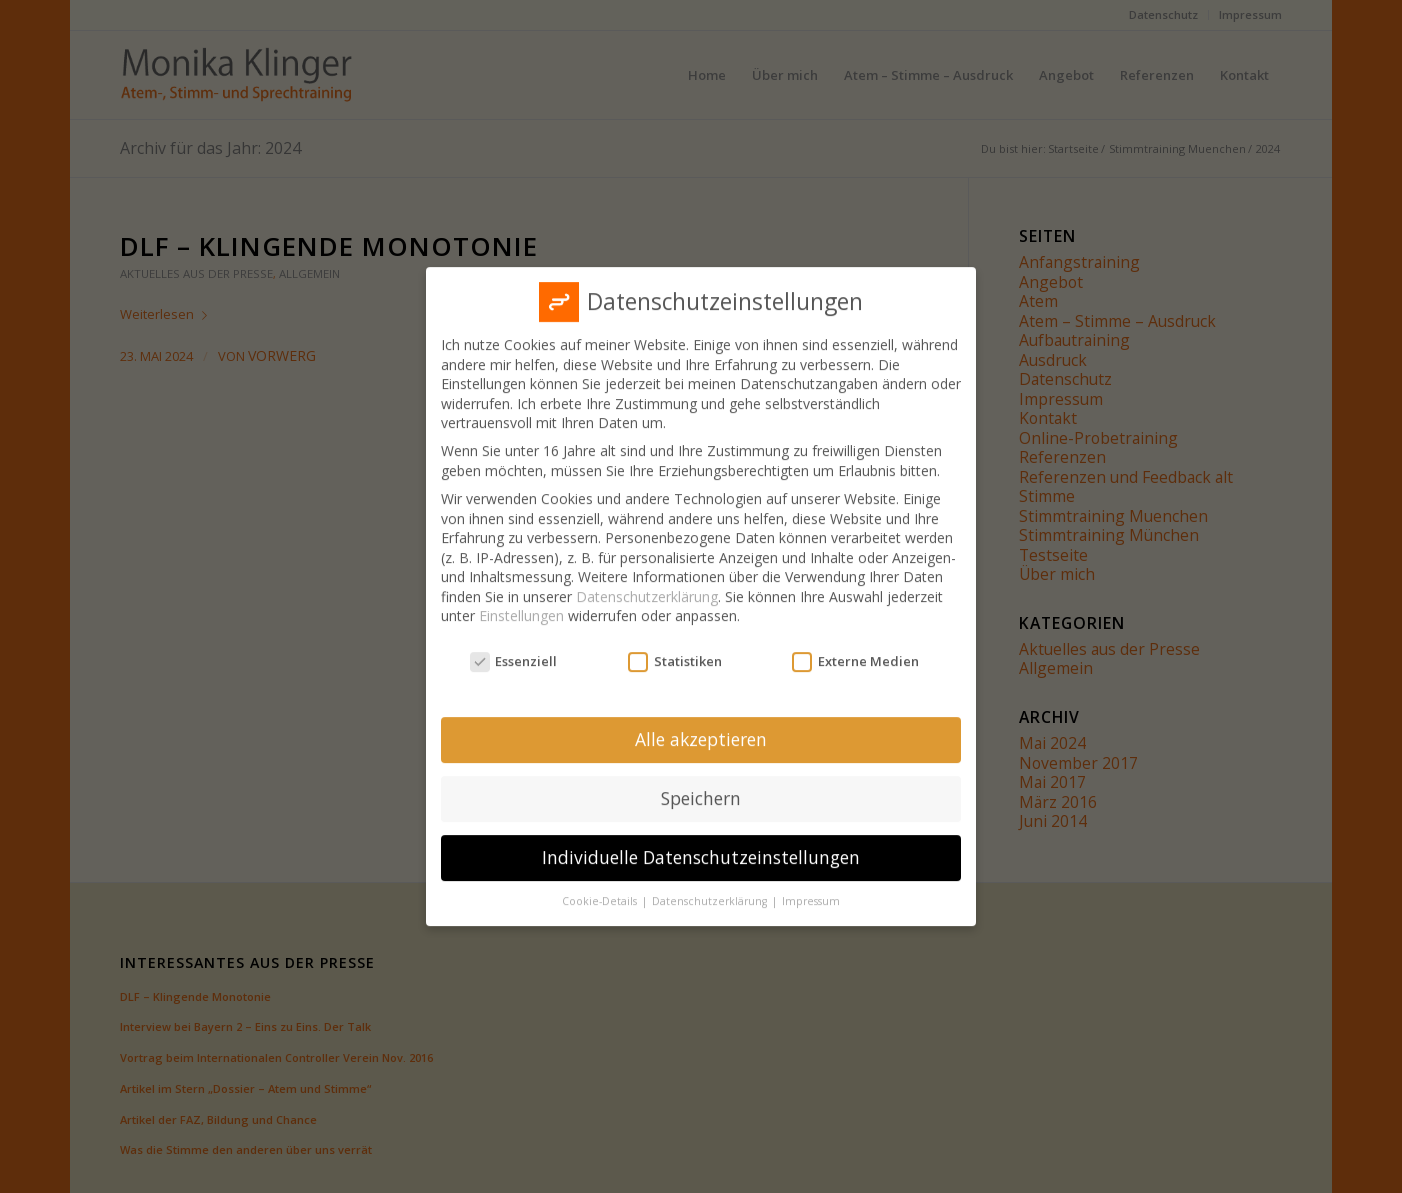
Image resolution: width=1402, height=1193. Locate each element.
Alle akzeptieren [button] (701, 726)
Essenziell (514, 648)
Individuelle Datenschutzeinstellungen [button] (701, 844)
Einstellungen (521, 602)
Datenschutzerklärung (647, 583)
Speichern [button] (701, 785)
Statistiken (675, 648)
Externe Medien (855, 648)
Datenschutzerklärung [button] (711, 888)
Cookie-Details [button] (601, 888)
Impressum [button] (811, 888)
